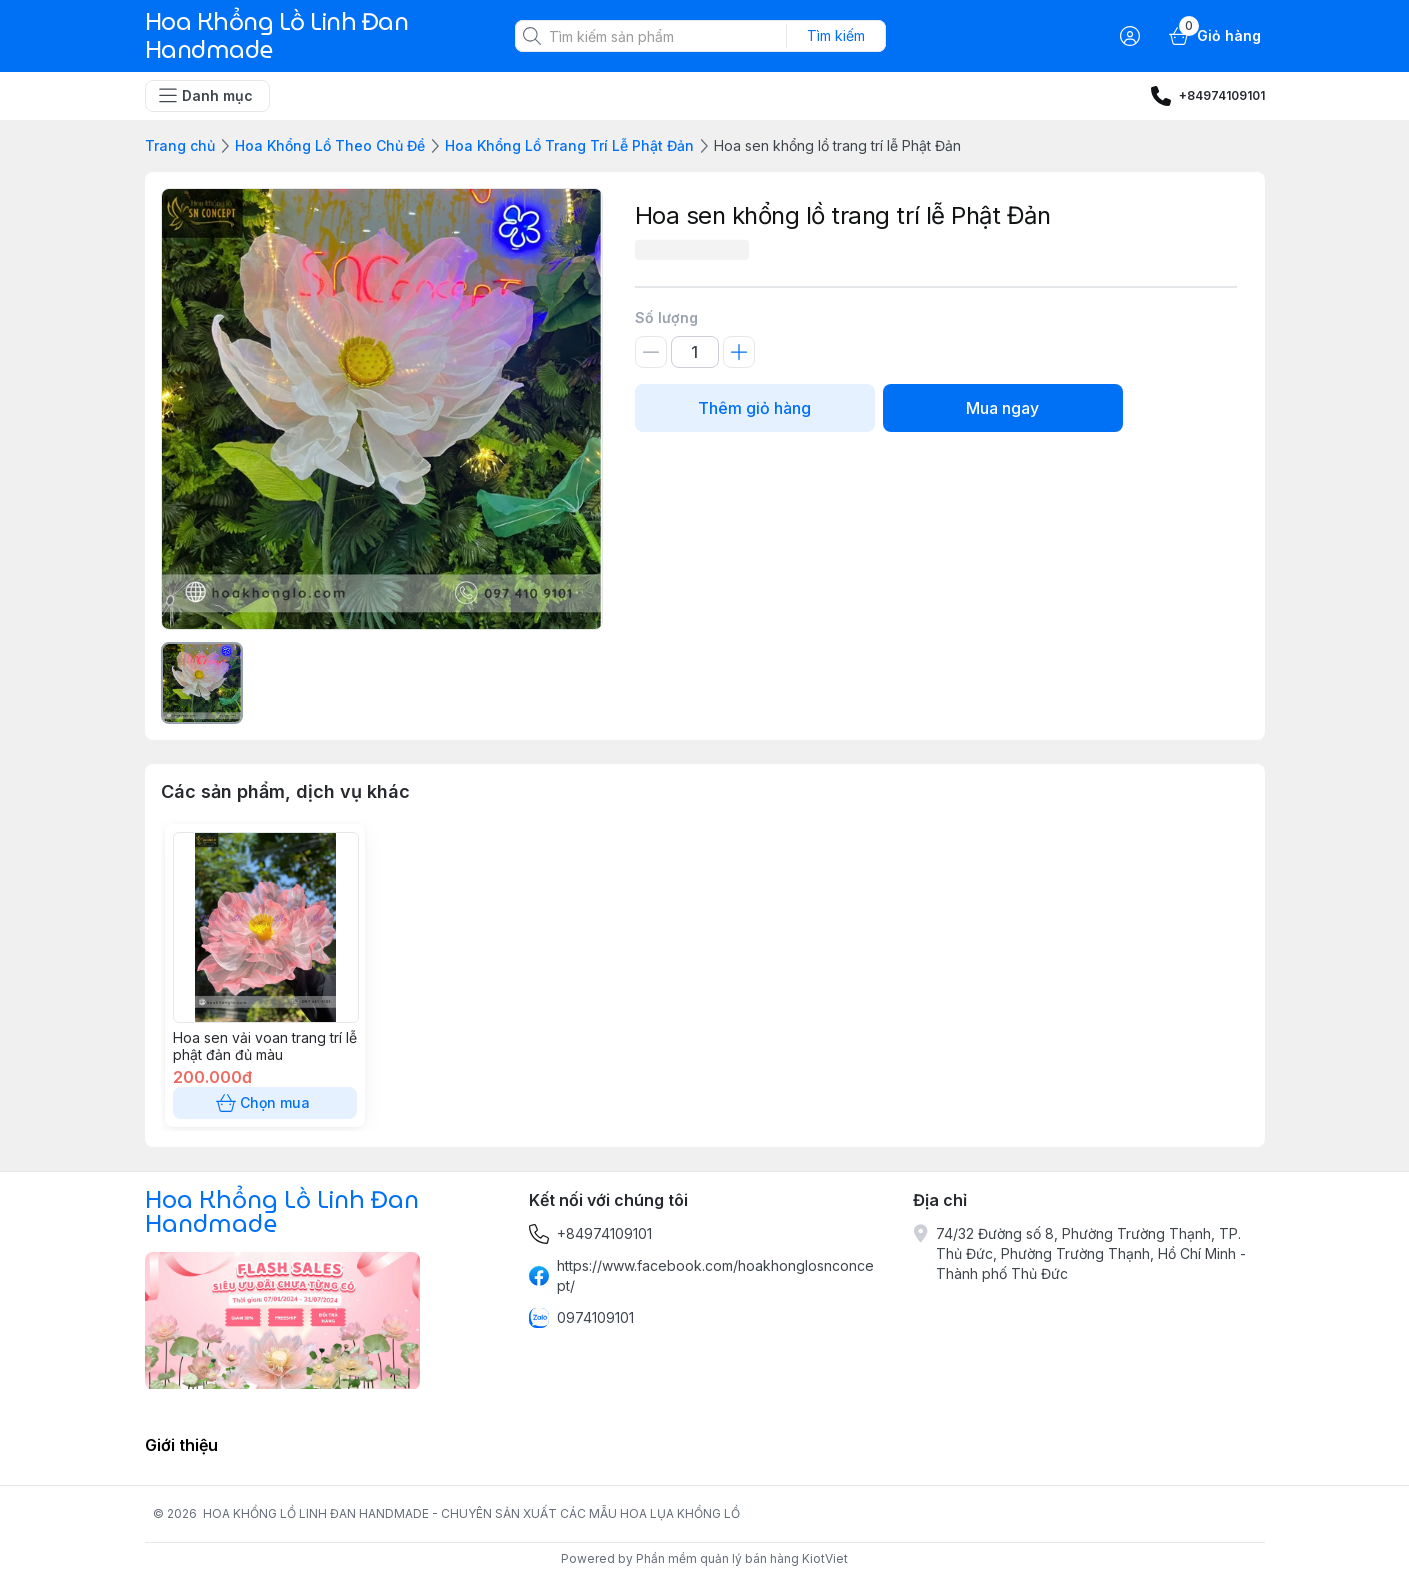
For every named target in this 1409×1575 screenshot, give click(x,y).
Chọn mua (265, 1103)
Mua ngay (1003, 408)
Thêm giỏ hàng (755, 408)
